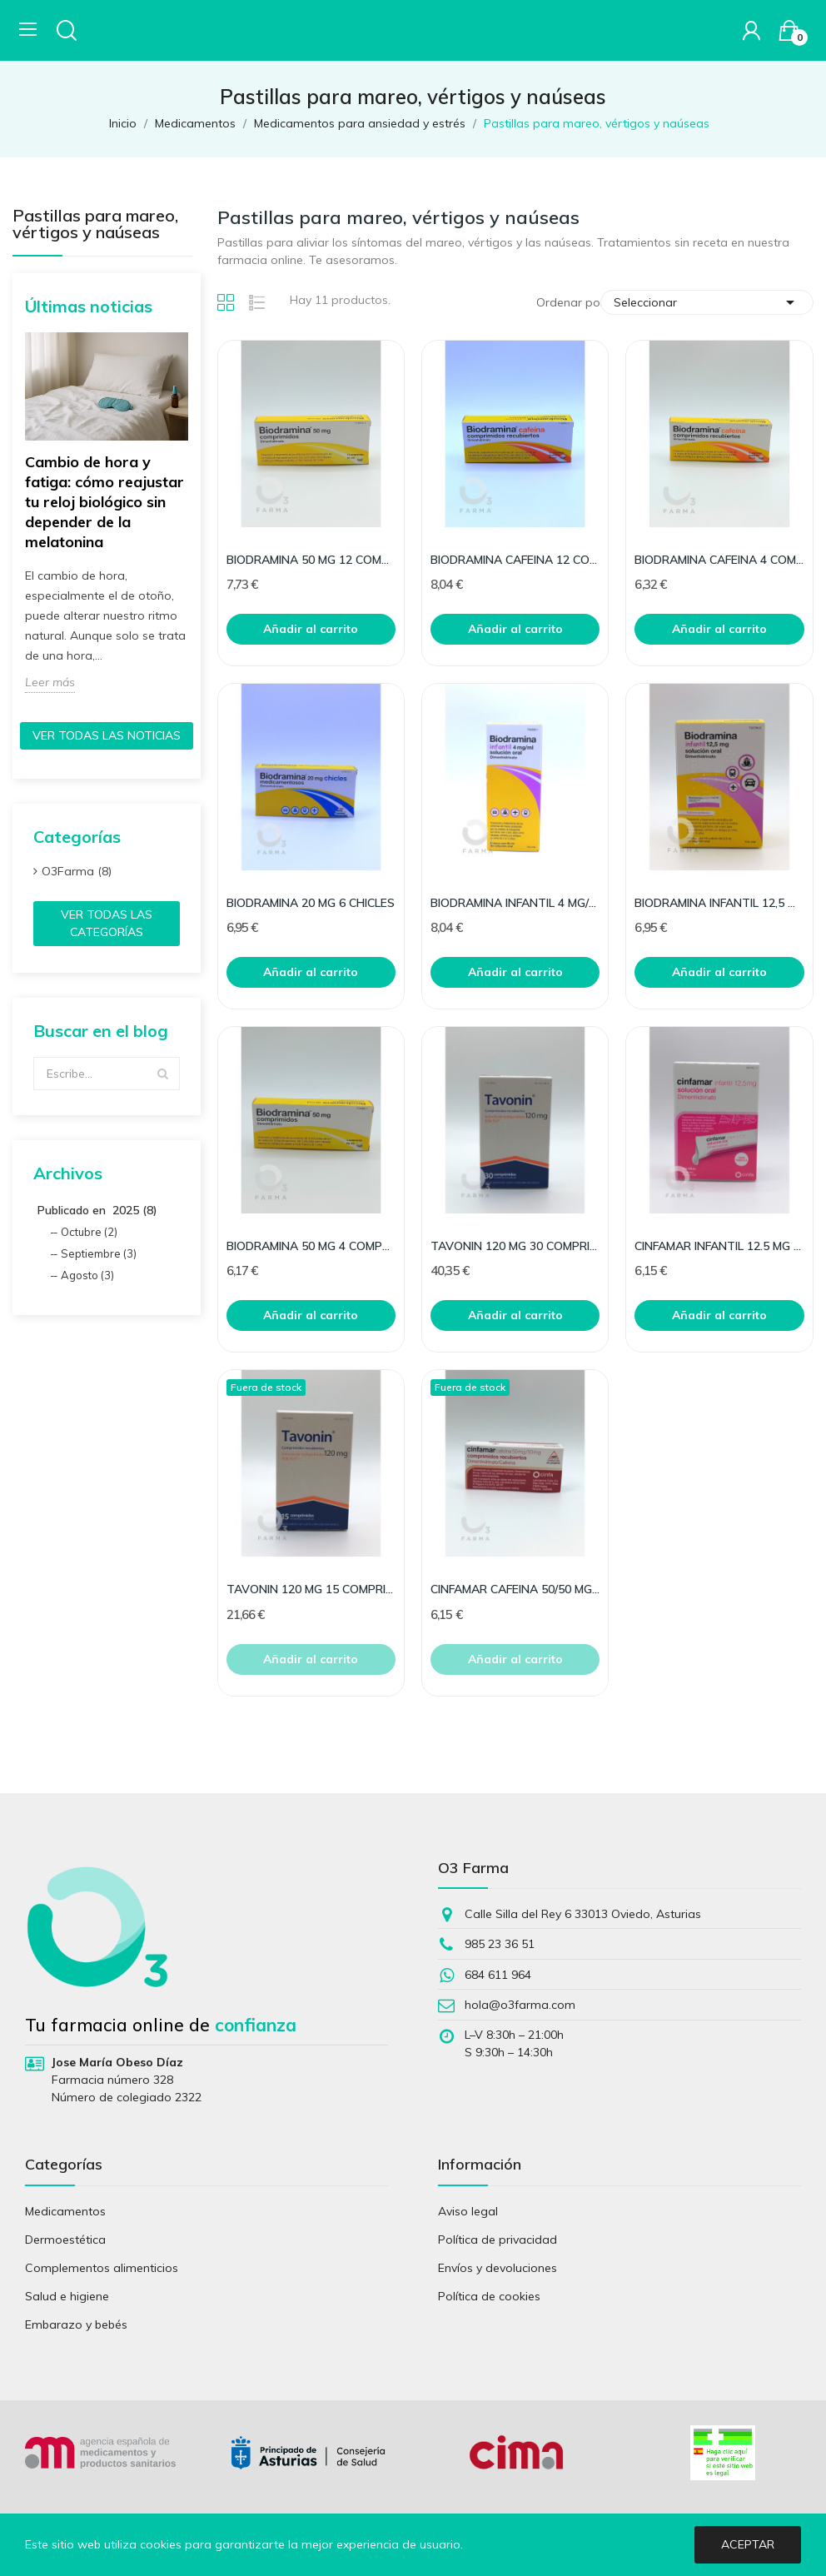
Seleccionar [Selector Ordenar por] (707, 302)
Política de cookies (489, 2296)
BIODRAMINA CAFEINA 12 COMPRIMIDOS (515, 559)
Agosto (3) (87, 1275)
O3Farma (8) (77, 871)
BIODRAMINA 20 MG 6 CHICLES (310, 902)
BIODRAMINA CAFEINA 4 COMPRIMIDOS (719, 559)
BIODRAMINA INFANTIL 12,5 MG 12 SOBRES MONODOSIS (719, 902)
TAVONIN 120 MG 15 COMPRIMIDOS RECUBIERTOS (311, 1589)
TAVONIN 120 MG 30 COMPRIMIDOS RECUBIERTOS (515, 1245)
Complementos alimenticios (101, 2267)
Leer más (50, 682)
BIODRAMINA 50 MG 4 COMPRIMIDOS (311, 1245)
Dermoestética (65, 2239)
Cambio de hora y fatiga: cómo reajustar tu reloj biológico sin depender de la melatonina (104, 501)
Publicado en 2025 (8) (97, 1210)
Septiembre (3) (99, 1253)
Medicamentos (65, 2211)
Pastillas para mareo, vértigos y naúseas (95, 224)
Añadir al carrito (310, 628)
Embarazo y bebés (76, 2324)
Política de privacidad (497, 2239)
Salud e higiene (67, 2296)
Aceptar (747, 2544)
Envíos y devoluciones (497, 2267)
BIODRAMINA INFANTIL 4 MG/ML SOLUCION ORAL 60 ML (515, 902)
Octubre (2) (89, 1231)
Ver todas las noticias (106, 735)
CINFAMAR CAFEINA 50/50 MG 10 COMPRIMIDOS (515, 1589)
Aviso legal (468, 2211)
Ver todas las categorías (106, 923)
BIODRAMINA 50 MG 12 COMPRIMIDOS (311, 559)
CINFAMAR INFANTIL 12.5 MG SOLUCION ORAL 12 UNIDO (719, 1245)
